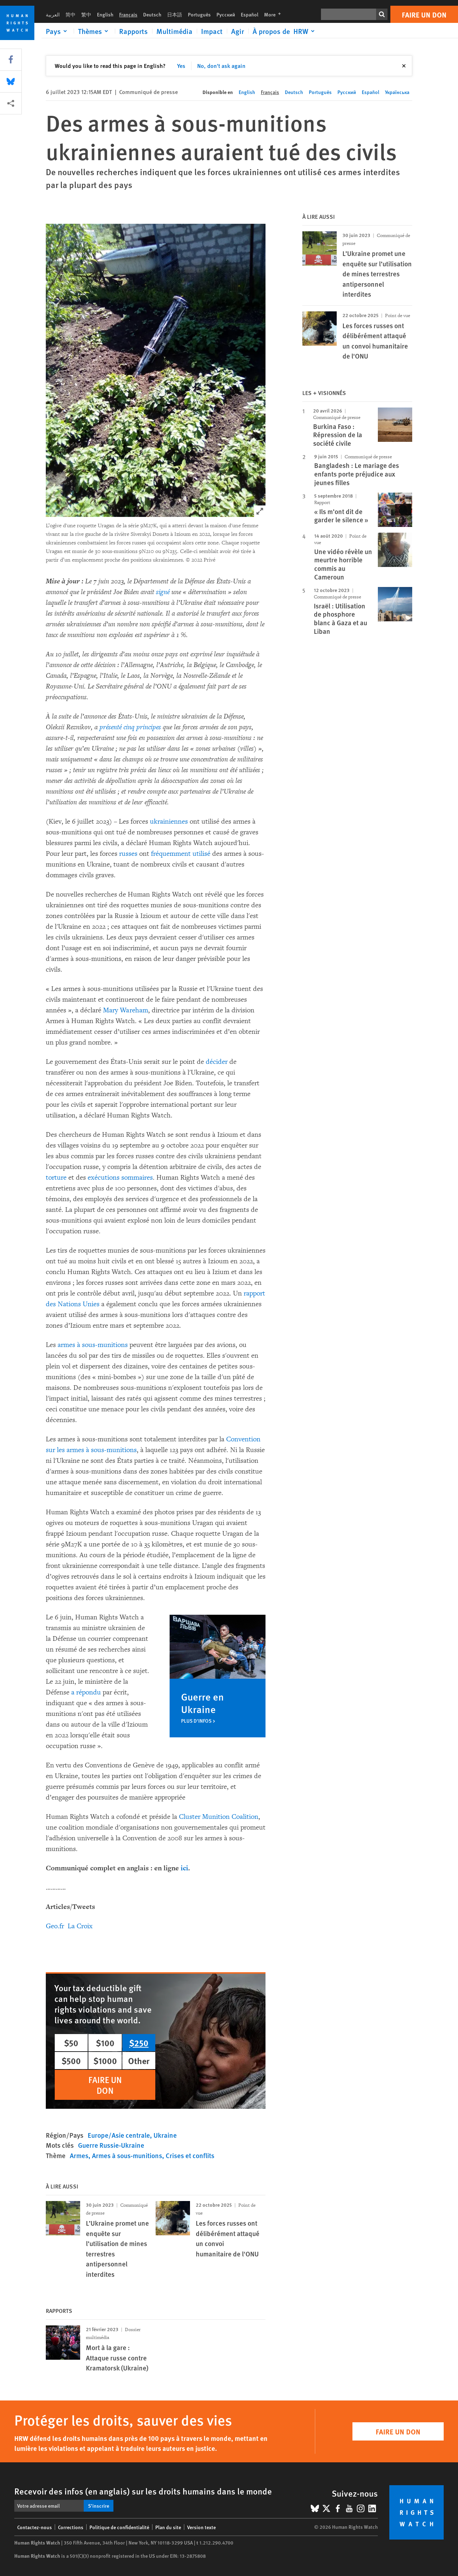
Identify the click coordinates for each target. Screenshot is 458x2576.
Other (139, 2060)
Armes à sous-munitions (127, 2155)
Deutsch (152, 14)
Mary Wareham (125, 1010)
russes (128, 853)
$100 (105, 2043)
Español (249, 14)
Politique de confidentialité (119, 2527)
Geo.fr (55, 1926)
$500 (71, 2060)
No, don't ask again (221, 65)
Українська (397, 91)
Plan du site (168, 2527)
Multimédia (174, 31)
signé (163, 592)
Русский (225, 14)
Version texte (201, 2527)
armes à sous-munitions (93, 1345)
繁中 (86, 14)
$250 (138, 2043)
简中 (70, 14)
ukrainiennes (169, 821)
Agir (237, 31)
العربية (53, 14)
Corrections (70, 2527)
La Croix (80, 1926)
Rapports (133, 31)
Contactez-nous (34, 2527)
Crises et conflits (190, 2155)
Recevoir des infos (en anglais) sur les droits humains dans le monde (143, 2491)
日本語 (174, 14)
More (274, 14)
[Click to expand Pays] (57, 31)
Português (199, 14)
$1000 (105, 2060)
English (105, 14)
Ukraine (165, 2135)
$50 (71, 2043)
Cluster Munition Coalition (218, 1816)
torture (56, 1177)
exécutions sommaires (120, 1177)
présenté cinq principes (130, 727)
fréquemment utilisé (180, 853)
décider (217, 1061)
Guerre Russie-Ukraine (111, 2145)
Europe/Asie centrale (119, 2135)
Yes (181, 65)
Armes (79, 2155)
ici (184, 1868)
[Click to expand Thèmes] (94, 31)
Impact (212, 31)
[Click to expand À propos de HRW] (285, 31)
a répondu (86, 1692)
